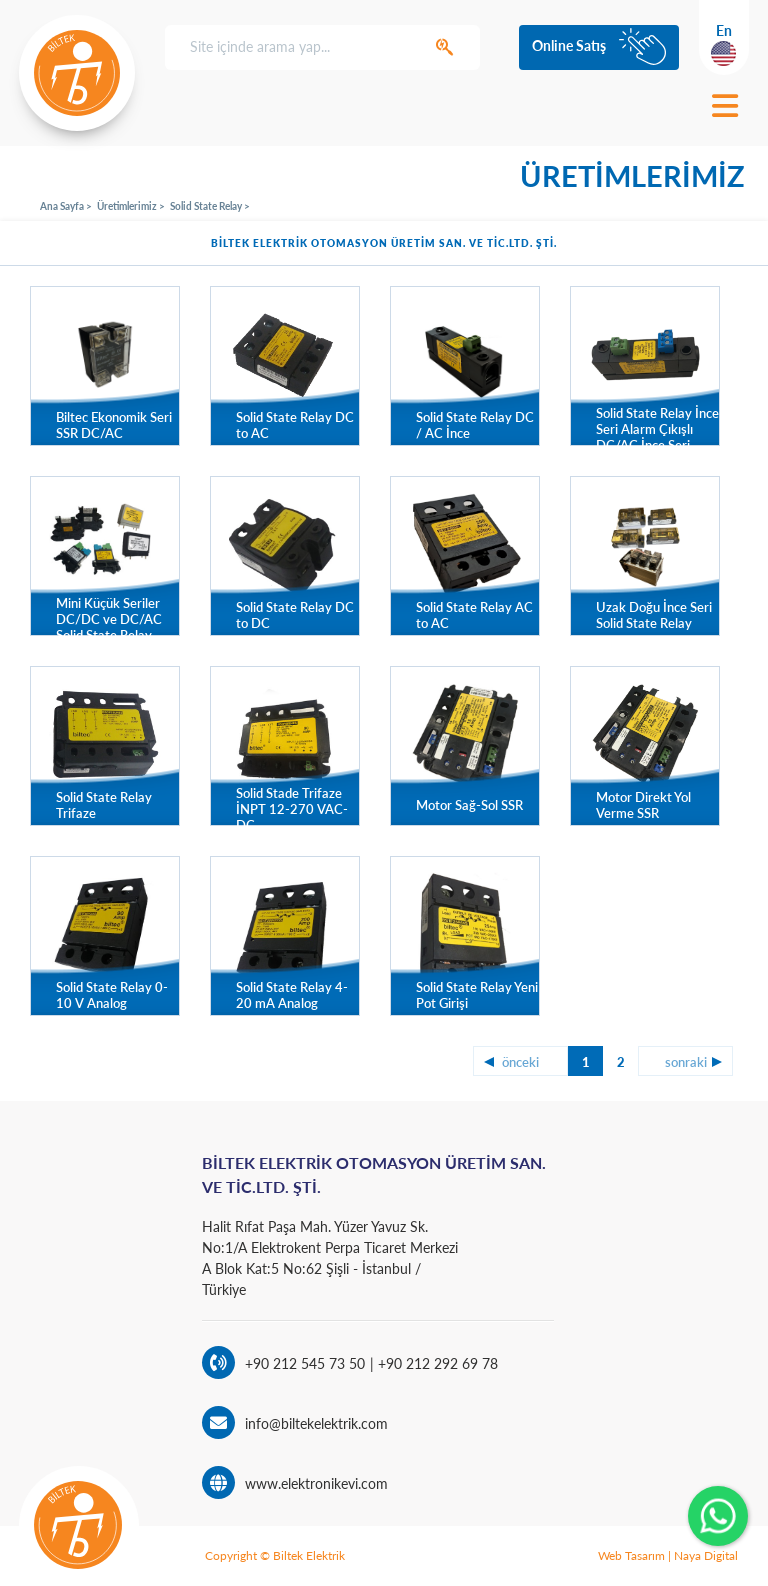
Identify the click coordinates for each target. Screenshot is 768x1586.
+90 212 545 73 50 (305, 1363)
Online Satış (569, 45)
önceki (520, 1062)
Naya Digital (706, 1555)
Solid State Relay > (210, 206)
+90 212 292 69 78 (436, 1363)
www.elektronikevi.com (316, 1483)
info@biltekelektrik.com (316, 1423)
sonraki (686, 1062)
